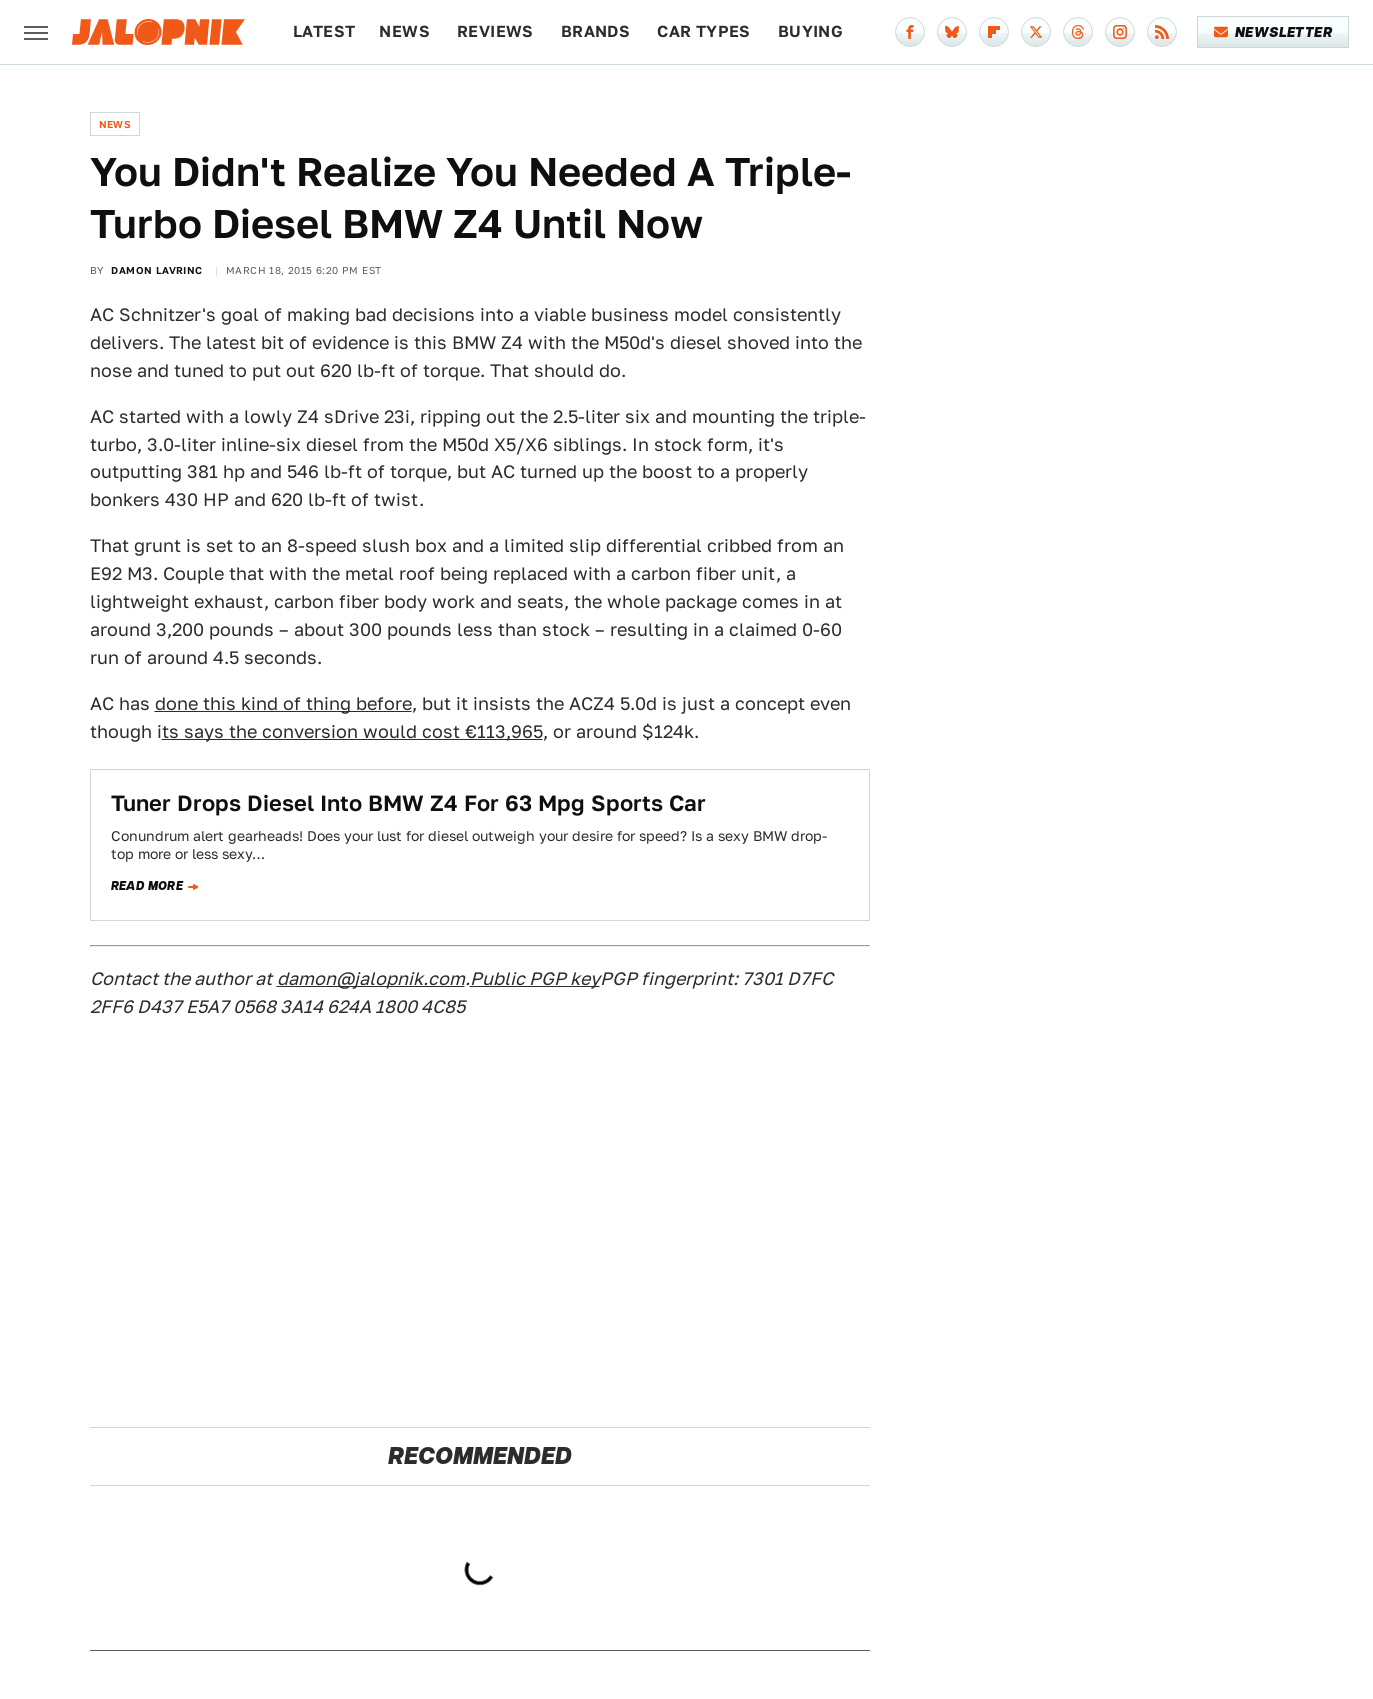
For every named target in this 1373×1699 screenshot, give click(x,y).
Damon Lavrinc (156, 270)
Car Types (704, 31)
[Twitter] (1036, 32)
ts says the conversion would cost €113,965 (352, 731)
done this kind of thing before (283, 703)
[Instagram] (1120, 32)
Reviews (495, 31)
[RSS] (1162, 32)
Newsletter (1273, 32)
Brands (595, 31)
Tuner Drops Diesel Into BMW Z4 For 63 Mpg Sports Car (408, 803)
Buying (810, 31)
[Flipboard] (994, 32)
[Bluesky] (952, 32)
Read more (147, 886)
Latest (324, 31)
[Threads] (1078, 32)
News (404, 31)
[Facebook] (910, 32)
